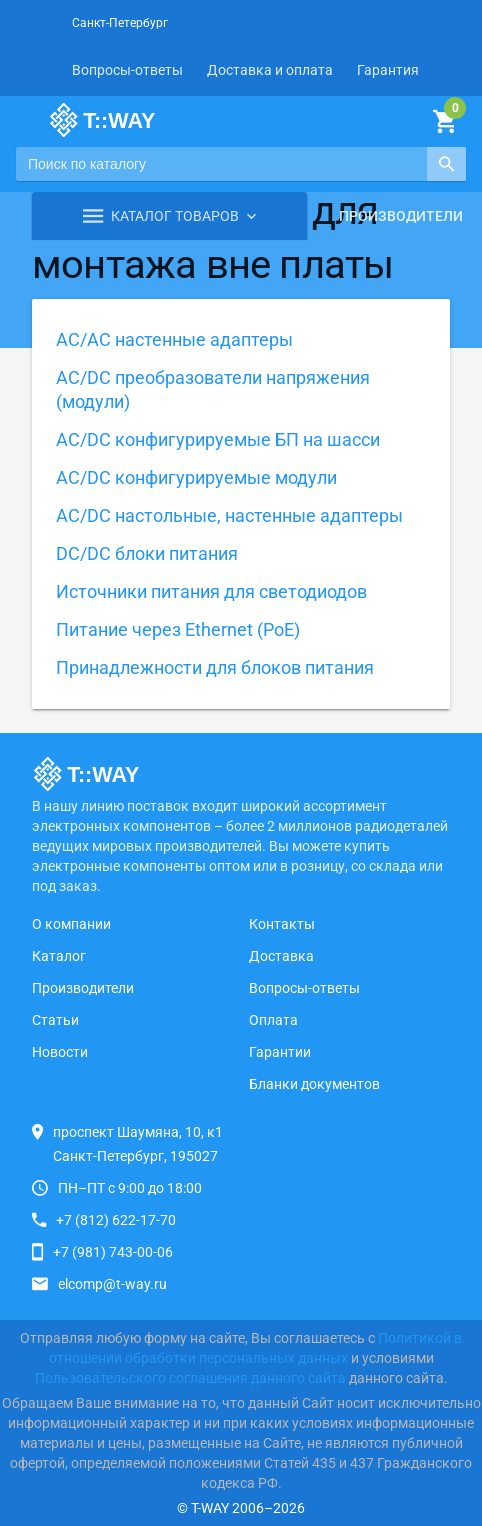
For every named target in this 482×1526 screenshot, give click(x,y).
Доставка (281, 956)
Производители (401, 216)
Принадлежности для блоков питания (215, 667)
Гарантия (388, 70)
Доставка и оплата (270, 70)
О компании (71, 924)
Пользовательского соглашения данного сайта (190, 1378)
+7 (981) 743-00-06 (113, 1252)
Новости (60, 1052)
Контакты (282, 924)
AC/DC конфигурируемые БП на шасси (218, 439)
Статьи (55, 1020)
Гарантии (280, 1052)
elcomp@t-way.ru (112, 1284)
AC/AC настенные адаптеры (174, 339)
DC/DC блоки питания (147, 553)
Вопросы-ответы (127, 70)
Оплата (273, 1020)
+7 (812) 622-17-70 (116, 1220)
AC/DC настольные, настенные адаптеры (229, 515)
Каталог (59, 956)
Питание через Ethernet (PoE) (178, 629)
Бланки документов (314, 1084)
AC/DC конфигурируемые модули (196, 477)
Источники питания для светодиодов (211, 591)
